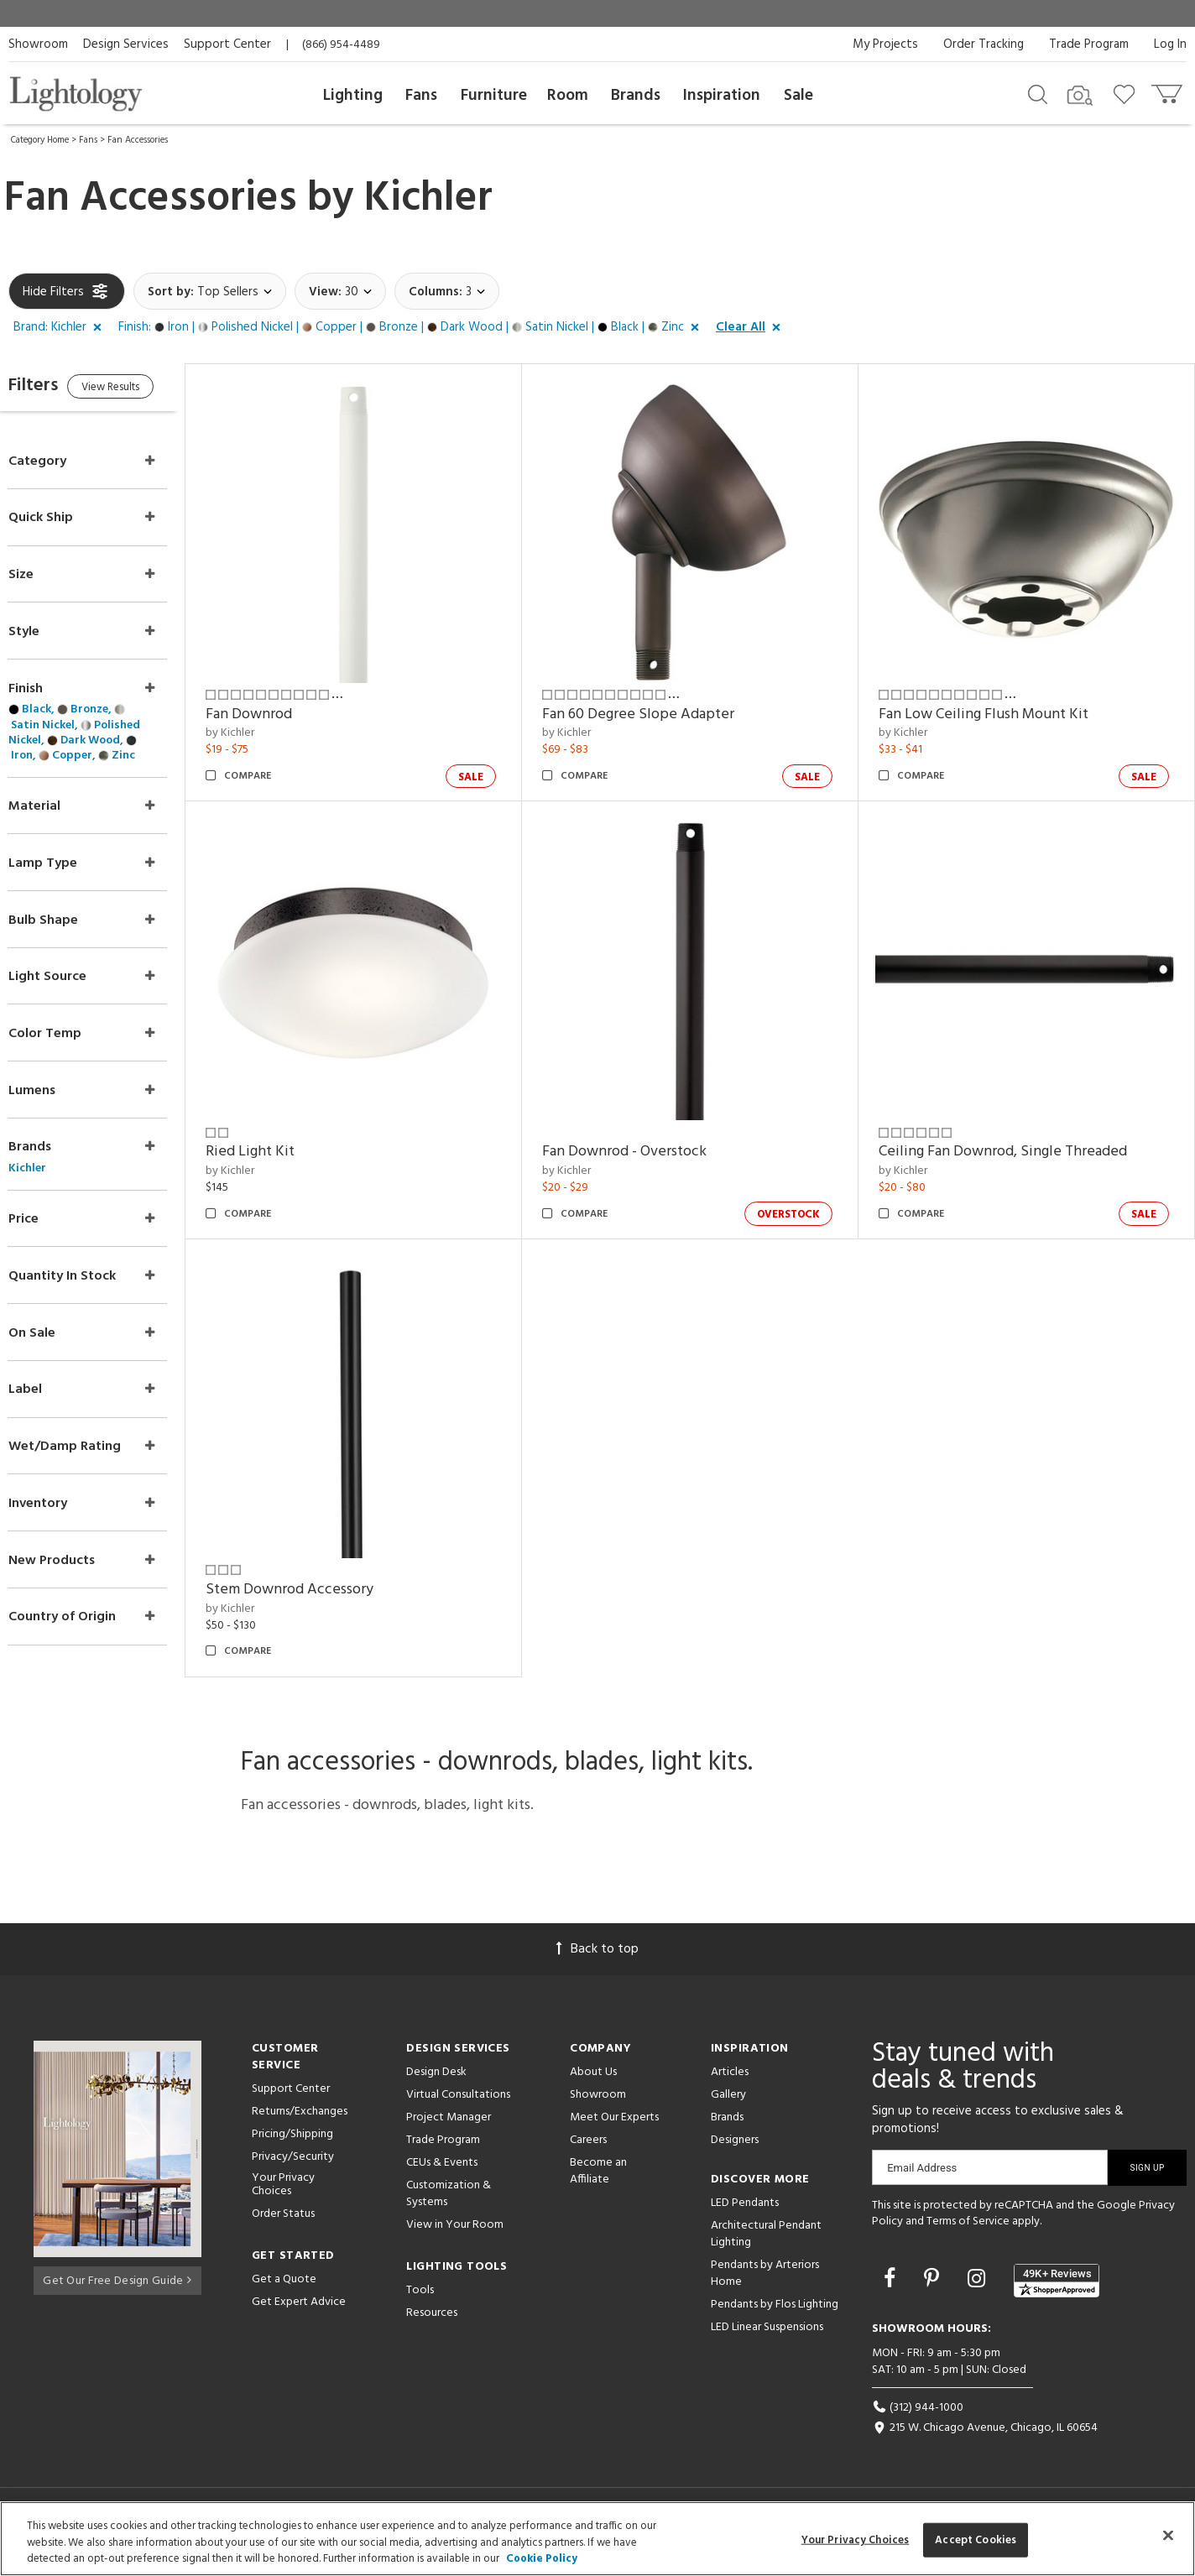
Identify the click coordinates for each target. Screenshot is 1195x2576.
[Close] (1168, 2534)
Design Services (126, 44)
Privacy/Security (293, 2169)
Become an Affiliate (598, 2184)
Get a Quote (284, 2292)
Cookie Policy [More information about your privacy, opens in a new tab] (541, 2559)
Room (567, 95)
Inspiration (721, 95)
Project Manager (448, 2130)
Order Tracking (983, 44)
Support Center (227, 44)
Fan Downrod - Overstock (647, 1130)
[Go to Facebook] (892, 2294)
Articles (730, 2084)
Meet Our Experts (614, 2130)
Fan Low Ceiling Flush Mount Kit (994, 703)
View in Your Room (455, 2237)
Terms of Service (968, 2235)
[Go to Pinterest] (934, 2294)
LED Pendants (745, 2215)
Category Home (40, 140)
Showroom (38, 44)
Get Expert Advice (299, 2315)
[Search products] (1037, 93)
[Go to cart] (1169, 90)
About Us (593, 2084)
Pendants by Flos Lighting (774, 2317)
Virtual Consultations (458, 2107)
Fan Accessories (137, 140)
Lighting (353, 95)
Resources (431, 2325)
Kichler (428, 198)
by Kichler (263, 722)
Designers (735, 2152)
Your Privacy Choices (283, 2198)
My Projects (885, 44)
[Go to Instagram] (979, 2294)
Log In (1170, 44)
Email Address (922, 2180)
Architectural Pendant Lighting (766, 2247)
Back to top (597, 1962)
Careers (588, 2152)
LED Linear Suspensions (767, 2339)
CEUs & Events (441, 2175)
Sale (798, 95)
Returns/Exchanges (299, 2124)
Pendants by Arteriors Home (765, 2286)
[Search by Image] (1080, 95)
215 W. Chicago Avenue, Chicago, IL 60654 (985, 2441)
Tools (420, 2303)
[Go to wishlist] (1127, 93)
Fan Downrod (282, 703)
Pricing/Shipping (292, 2146)
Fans (421, 95)
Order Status (283, 2227)
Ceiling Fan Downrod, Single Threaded (1014, 1130)
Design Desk (436, 2084)
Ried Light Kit (283, 1130)
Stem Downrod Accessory (323, 1556)
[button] (60, 328)
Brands (635, 95)
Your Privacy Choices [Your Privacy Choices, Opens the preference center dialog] (855, 2539)
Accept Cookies (975, 2539)
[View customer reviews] (1056, 2293)
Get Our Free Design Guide (117, 2290)
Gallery (728, 2107)
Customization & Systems (448, 2206)
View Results (149, 390)
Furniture (494, 95)
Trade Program (1089, 44)
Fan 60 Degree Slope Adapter (661, 703)
